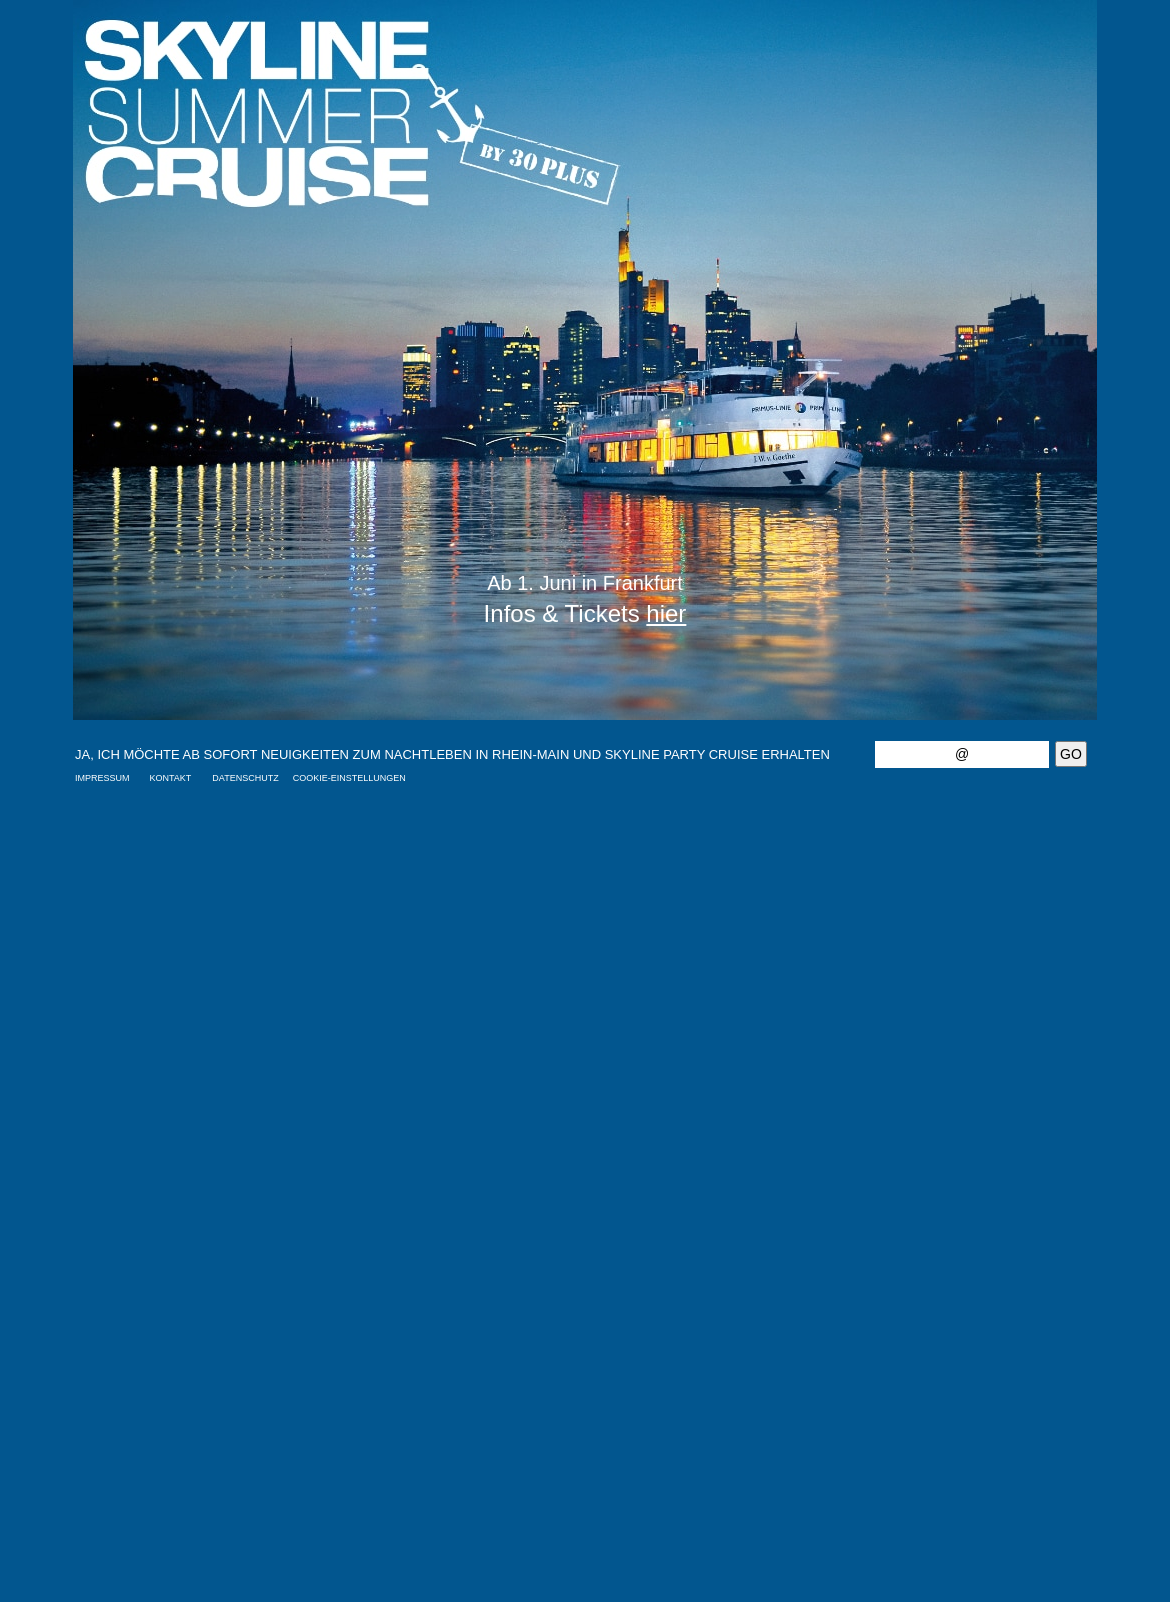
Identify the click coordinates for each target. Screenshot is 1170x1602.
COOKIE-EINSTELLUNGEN (349, 778)
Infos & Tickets (585, 613)
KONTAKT (171, 778)
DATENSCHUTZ (245, 778)
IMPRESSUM (102, 778)
